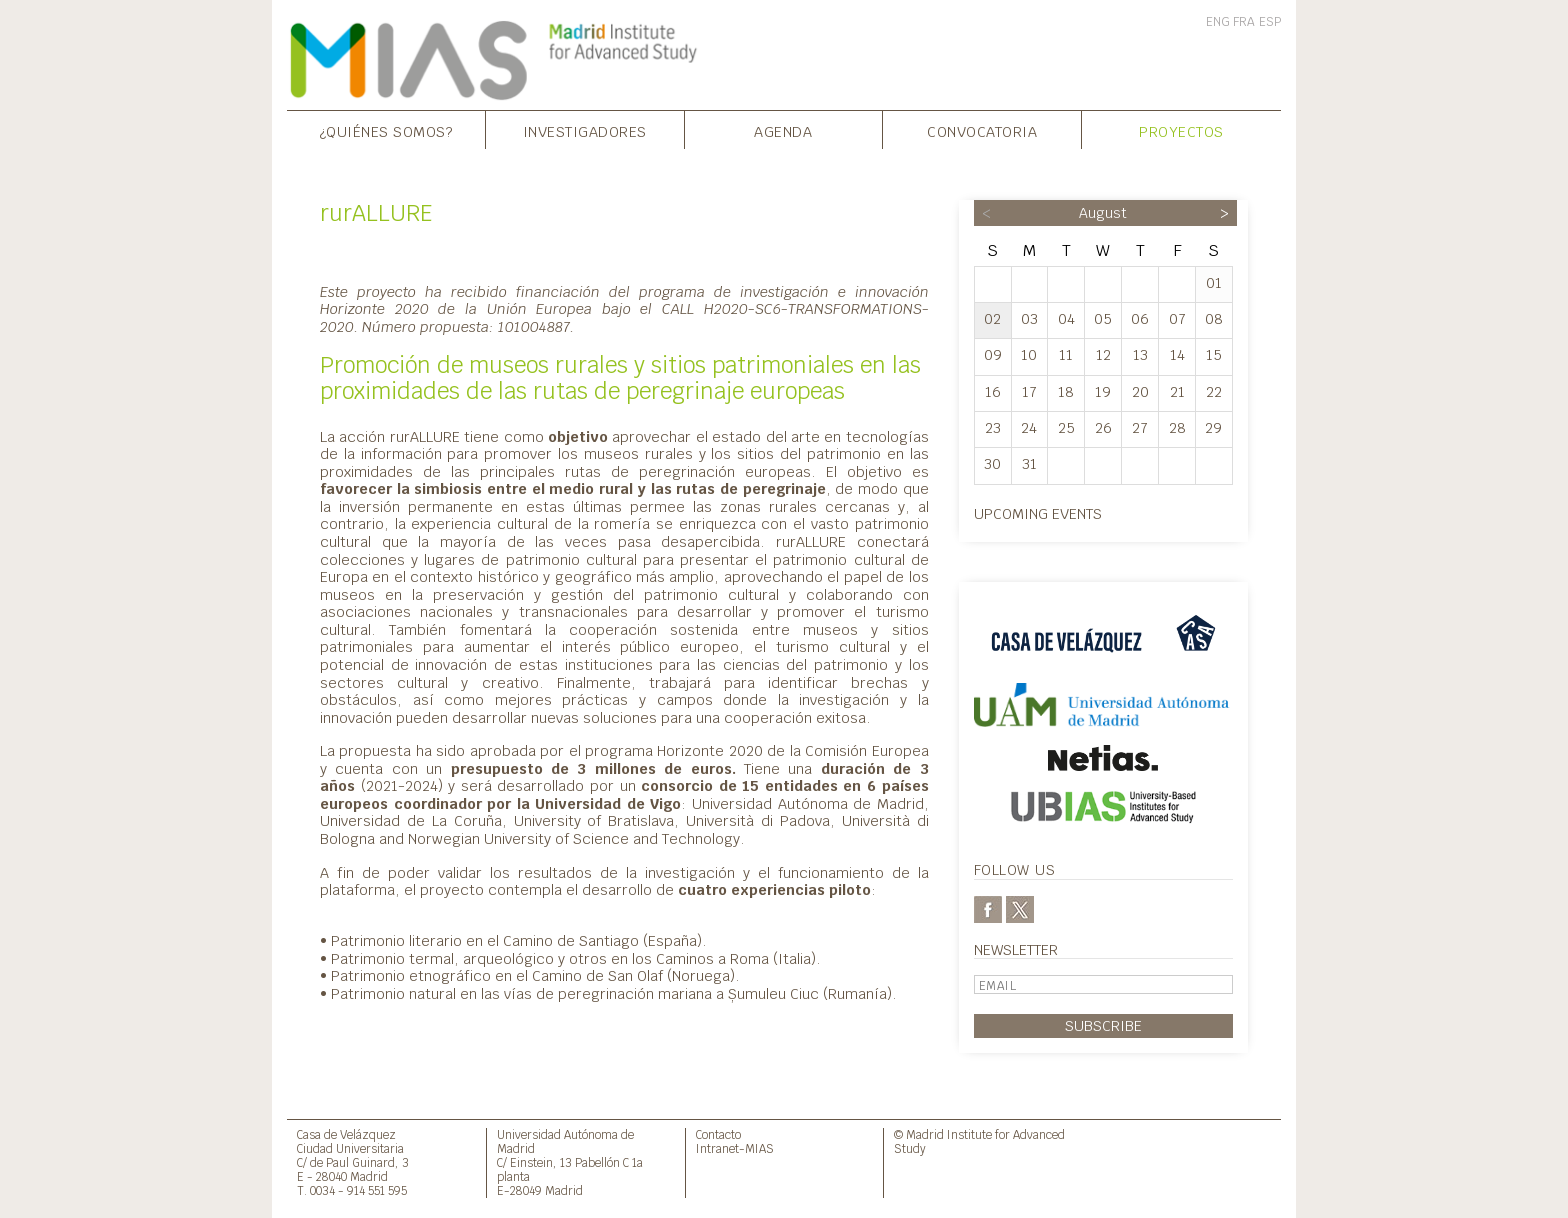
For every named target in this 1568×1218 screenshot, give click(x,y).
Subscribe (1103, 1025)
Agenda (783, 131)
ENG (1218, 22)
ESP (1270, 22)
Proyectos (1181, 131)
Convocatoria (982, 131)
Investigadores (585, 131)
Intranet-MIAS (735, 1148)
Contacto (718, 1134)
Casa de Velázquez (346, 1134)
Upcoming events (1038, 513)
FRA (1244, 22)
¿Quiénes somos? (386, 131)
